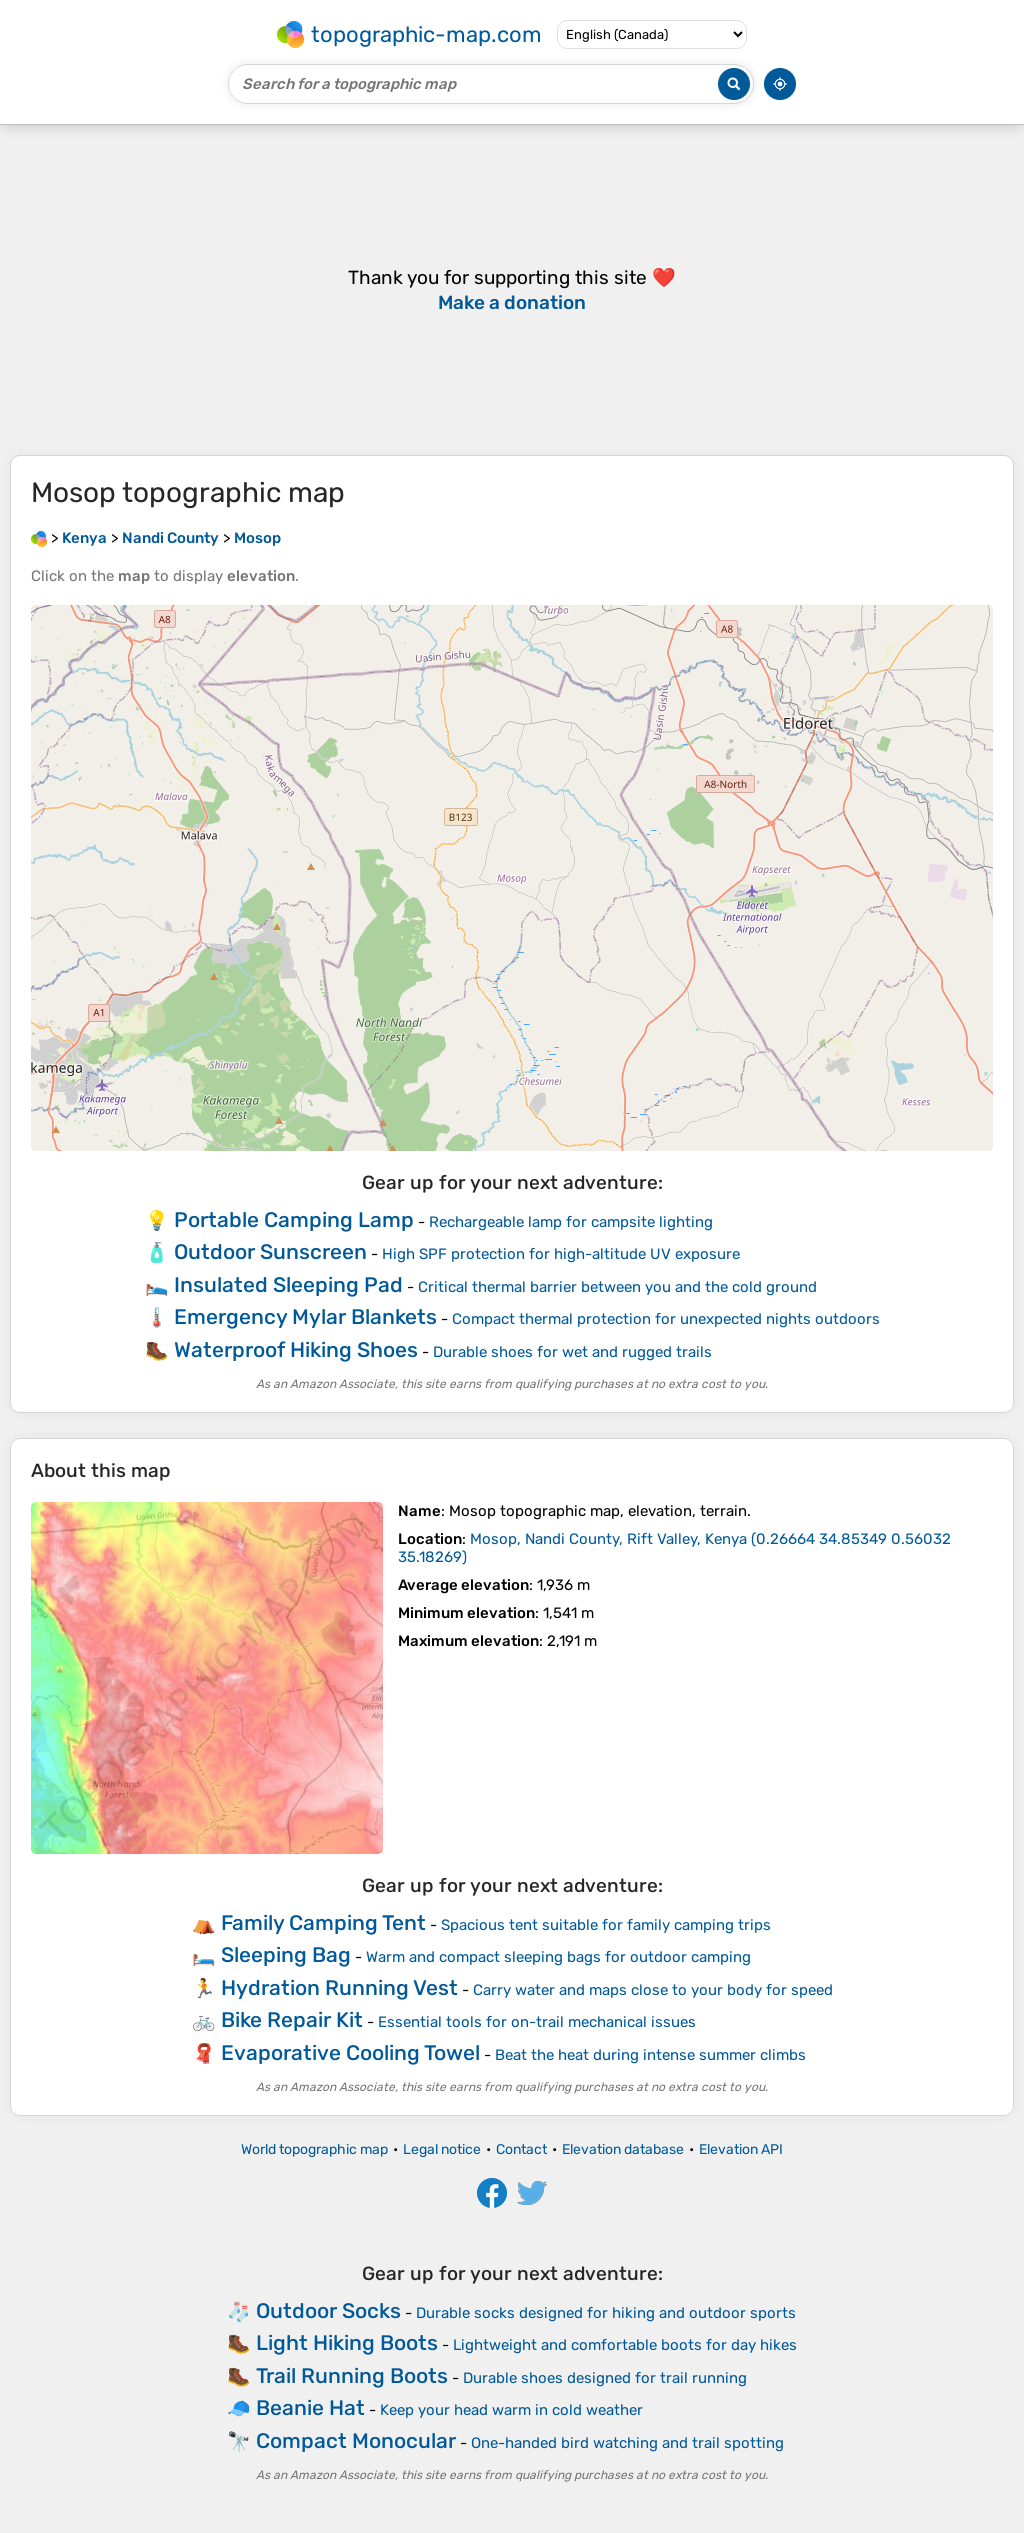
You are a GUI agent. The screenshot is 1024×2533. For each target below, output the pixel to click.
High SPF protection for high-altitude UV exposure (561, 1254)
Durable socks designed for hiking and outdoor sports (606, 2313)
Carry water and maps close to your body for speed (653, 1990)
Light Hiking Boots (347, 2342)
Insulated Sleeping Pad (288, 1284)
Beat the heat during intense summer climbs (650, 2055)
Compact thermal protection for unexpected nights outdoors (666, 1319)
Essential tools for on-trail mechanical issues (537, 2022)
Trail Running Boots (352, 2375)
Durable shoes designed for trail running (605, 2378)
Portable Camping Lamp (294, 1219)
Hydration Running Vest (339, 1987)
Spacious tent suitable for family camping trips (606, 1925)
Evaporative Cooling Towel (350, 2052)
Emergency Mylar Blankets (305, 1316)
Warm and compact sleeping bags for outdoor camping (558, 1957)
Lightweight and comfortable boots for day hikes (625, 2345)
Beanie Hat (310, 2407)
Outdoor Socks (328, 2310)
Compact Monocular (356, 2440)
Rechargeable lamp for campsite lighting (571, 1222)
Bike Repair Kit (292, 2019)
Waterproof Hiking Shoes (296, 1349)
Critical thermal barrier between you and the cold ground (617, 1287)
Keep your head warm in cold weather (511, 2410)
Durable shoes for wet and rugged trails (572, 1352)
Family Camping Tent (323, 1922)
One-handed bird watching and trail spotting (627, 2443)
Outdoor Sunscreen (270, 1251)
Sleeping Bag (286, 1954)
